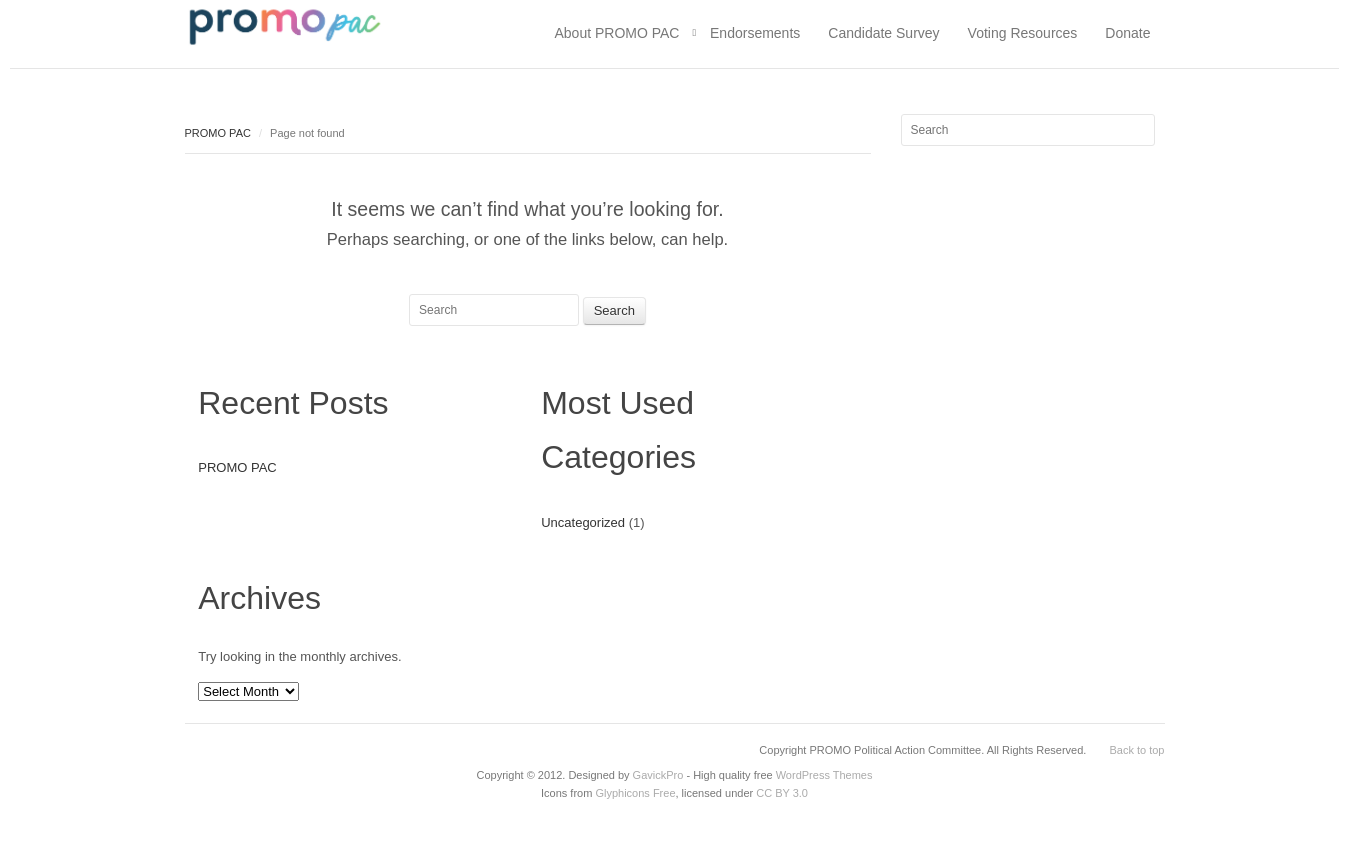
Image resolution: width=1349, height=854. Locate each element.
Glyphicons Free (635, 793)
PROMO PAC (218, 133)
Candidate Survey (883, 33)
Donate (1127, 33)
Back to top (1136, 750)
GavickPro (658, 775)
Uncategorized (583, 522)
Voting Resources (1023, 33)
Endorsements (755, 33)
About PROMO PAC (616, 33)
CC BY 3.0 (782, 793)
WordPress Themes (824, 775)
